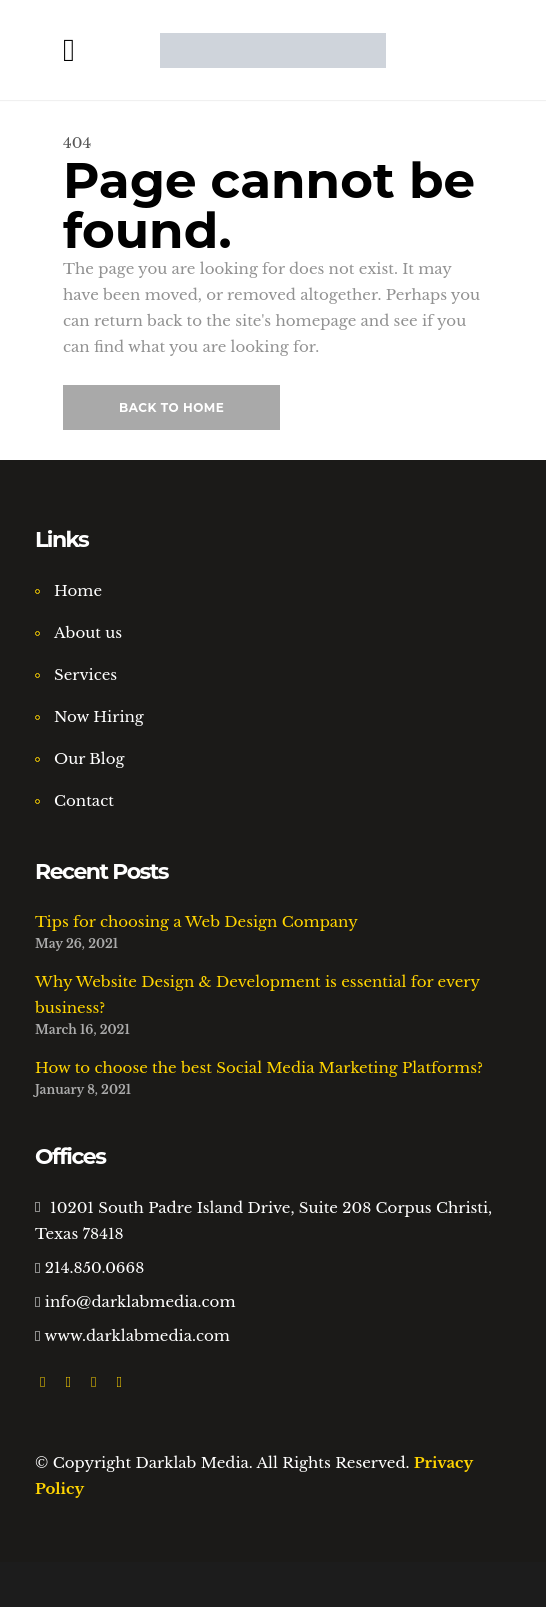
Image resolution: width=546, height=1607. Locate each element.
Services (85, 674)
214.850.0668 (94, 1267)
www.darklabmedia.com (137, 1335)
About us (88, 632)
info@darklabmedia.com (140, 1301)
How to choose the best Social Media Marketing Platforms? (259, 1067)
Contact (84, 800)
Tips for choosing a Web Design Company (196, 921)
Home (78, 590)
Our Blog (89, 758)
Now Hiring (99, 716)
